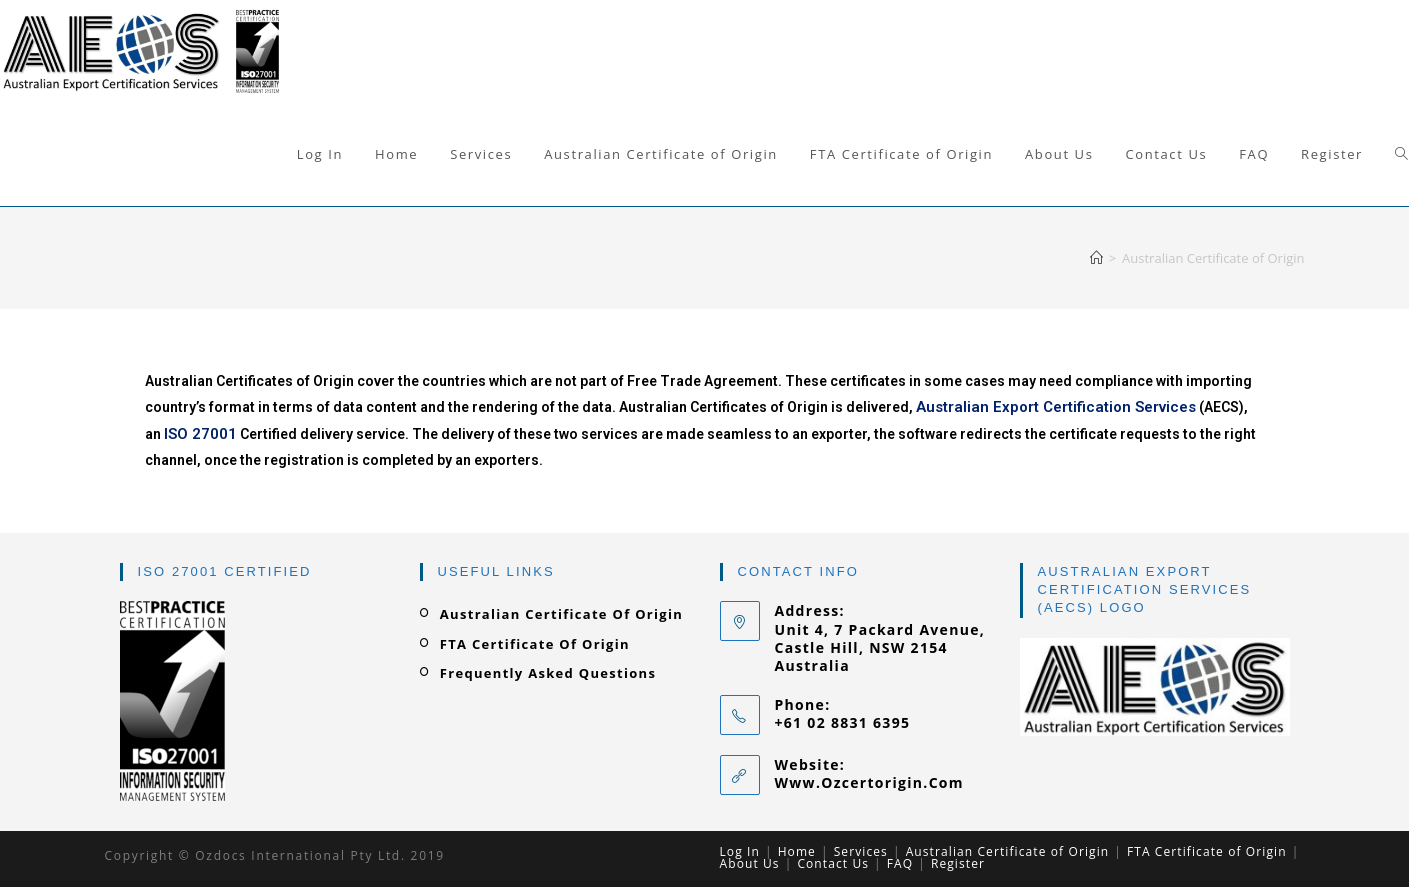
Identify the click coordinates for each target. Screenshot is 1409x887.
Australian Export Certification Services (1056, 407)
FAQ (900, 863)
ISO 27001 (200, 434)
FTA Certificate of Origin (535, 644)
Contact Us (833, 863)
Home (797, 851)
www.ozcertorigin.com (869, 782)
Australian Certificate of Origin (561, 614)
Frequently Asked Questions (548, 673)
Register (958, 863)
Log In (740, 851)
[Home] (1096, 258)
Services (861, 851)
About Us (750, 863)
